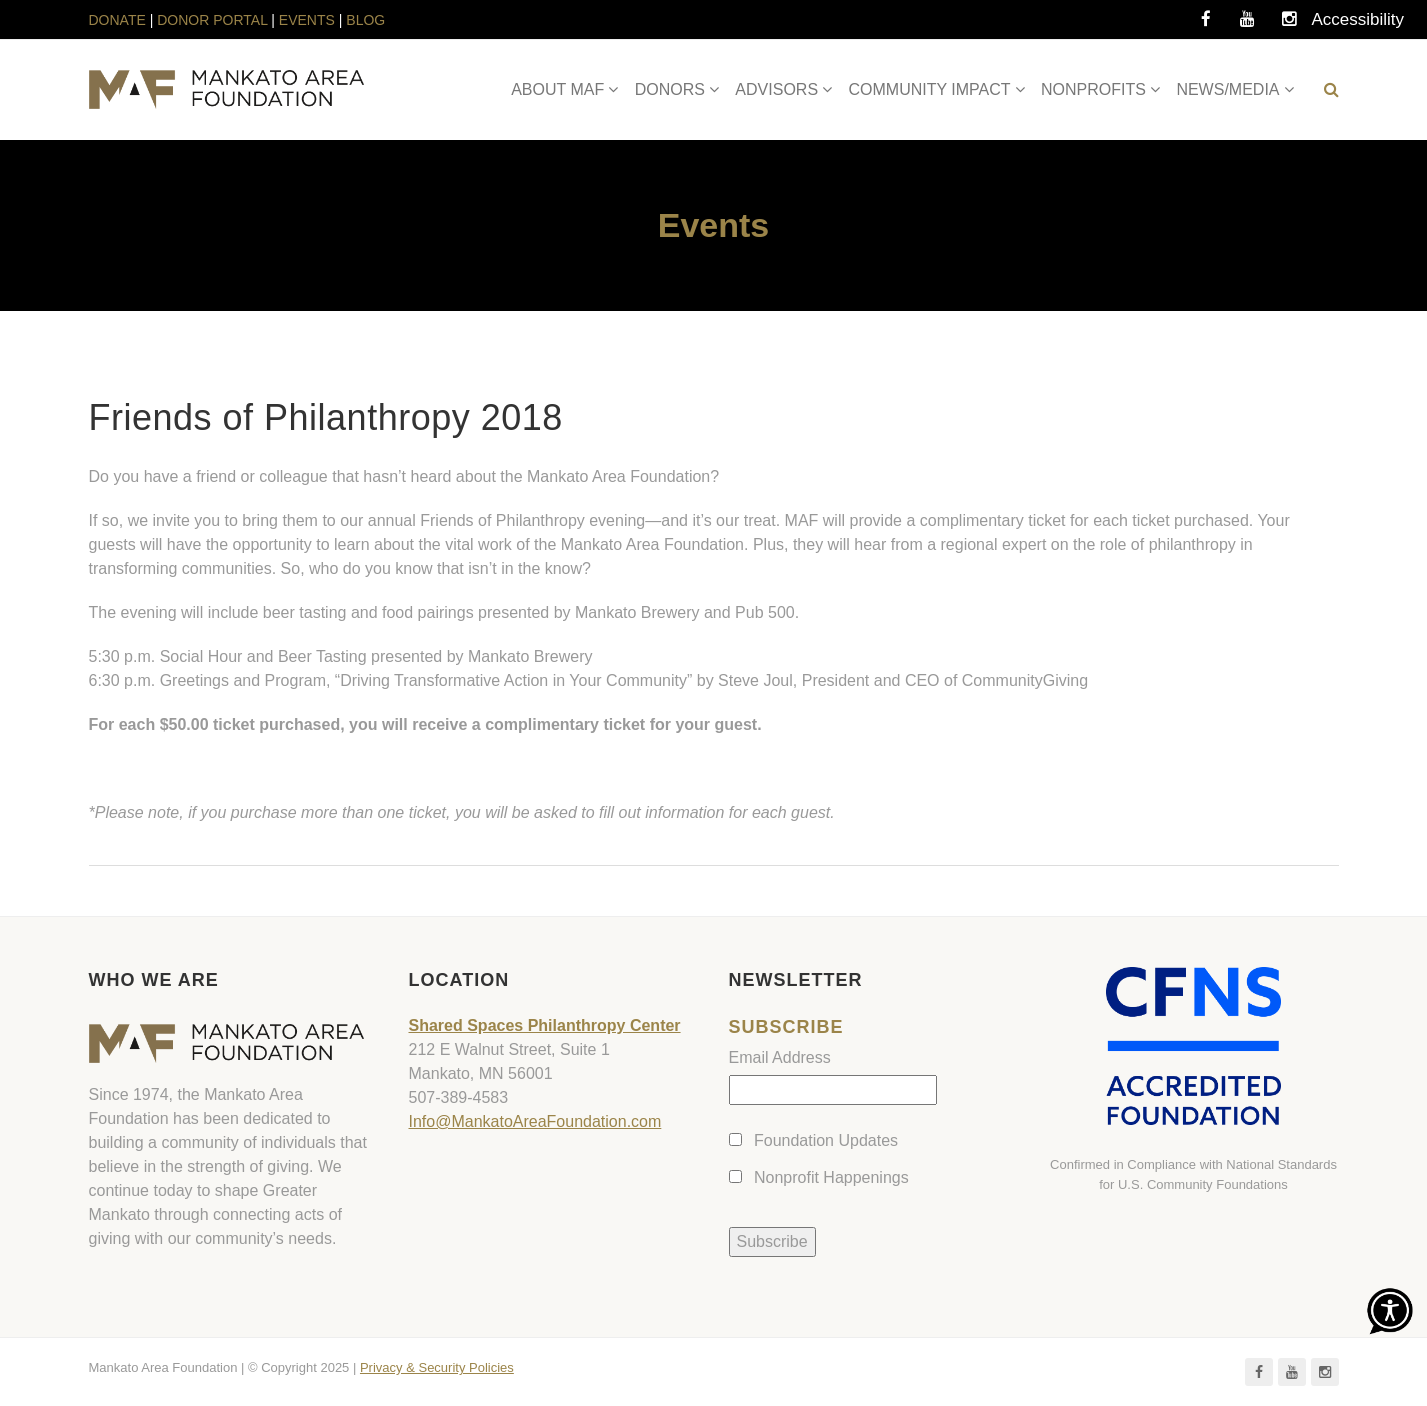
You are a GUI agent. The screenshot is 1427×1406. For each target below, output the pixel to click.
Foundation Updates (826, 1140)
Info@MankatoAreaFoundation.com (535, 1121)
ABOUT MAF (557, 89)
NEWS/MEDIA (1227, 89)
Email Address (780, 1057)
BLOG (365, 20)
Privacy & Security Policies (437, 1367)
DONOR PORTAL (212, 20)
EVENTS (307, 20)
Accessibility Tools (1332, 25)
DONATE (119, 20)
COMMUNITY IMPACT (930, 89)
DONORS (670, 89)
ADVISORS (776, 89)
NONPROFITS (1093, 89)
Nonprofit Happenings (831, 1177)
